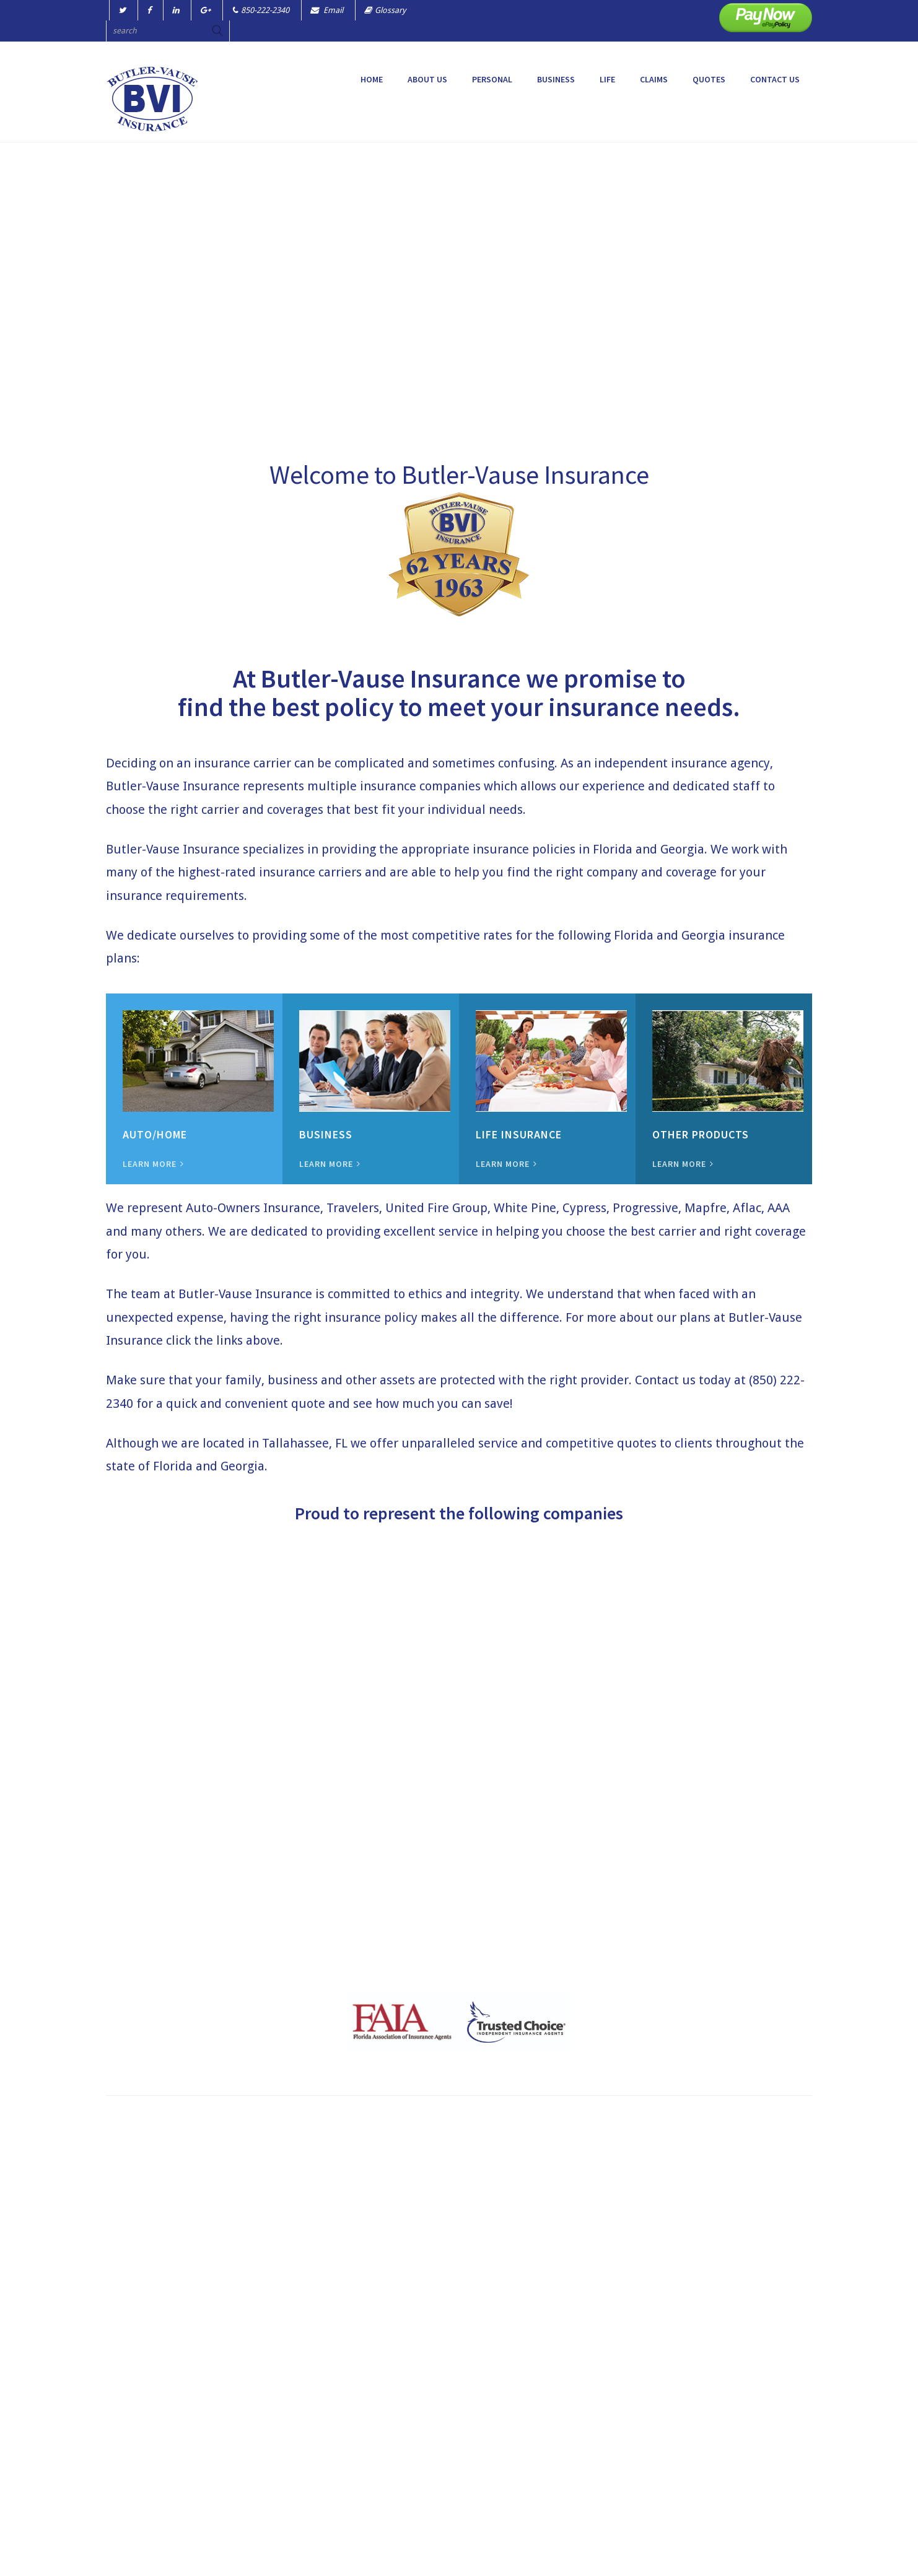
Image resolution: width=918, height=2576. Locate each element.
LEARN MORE (153, 1163)
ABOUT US (427, 79)
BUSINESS (556, 79)
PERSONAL (492, 79)
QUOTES (709, 79)
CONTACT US (775, 79)
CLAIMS (654, 79)
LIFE (607, 79)
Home (372, 79)
